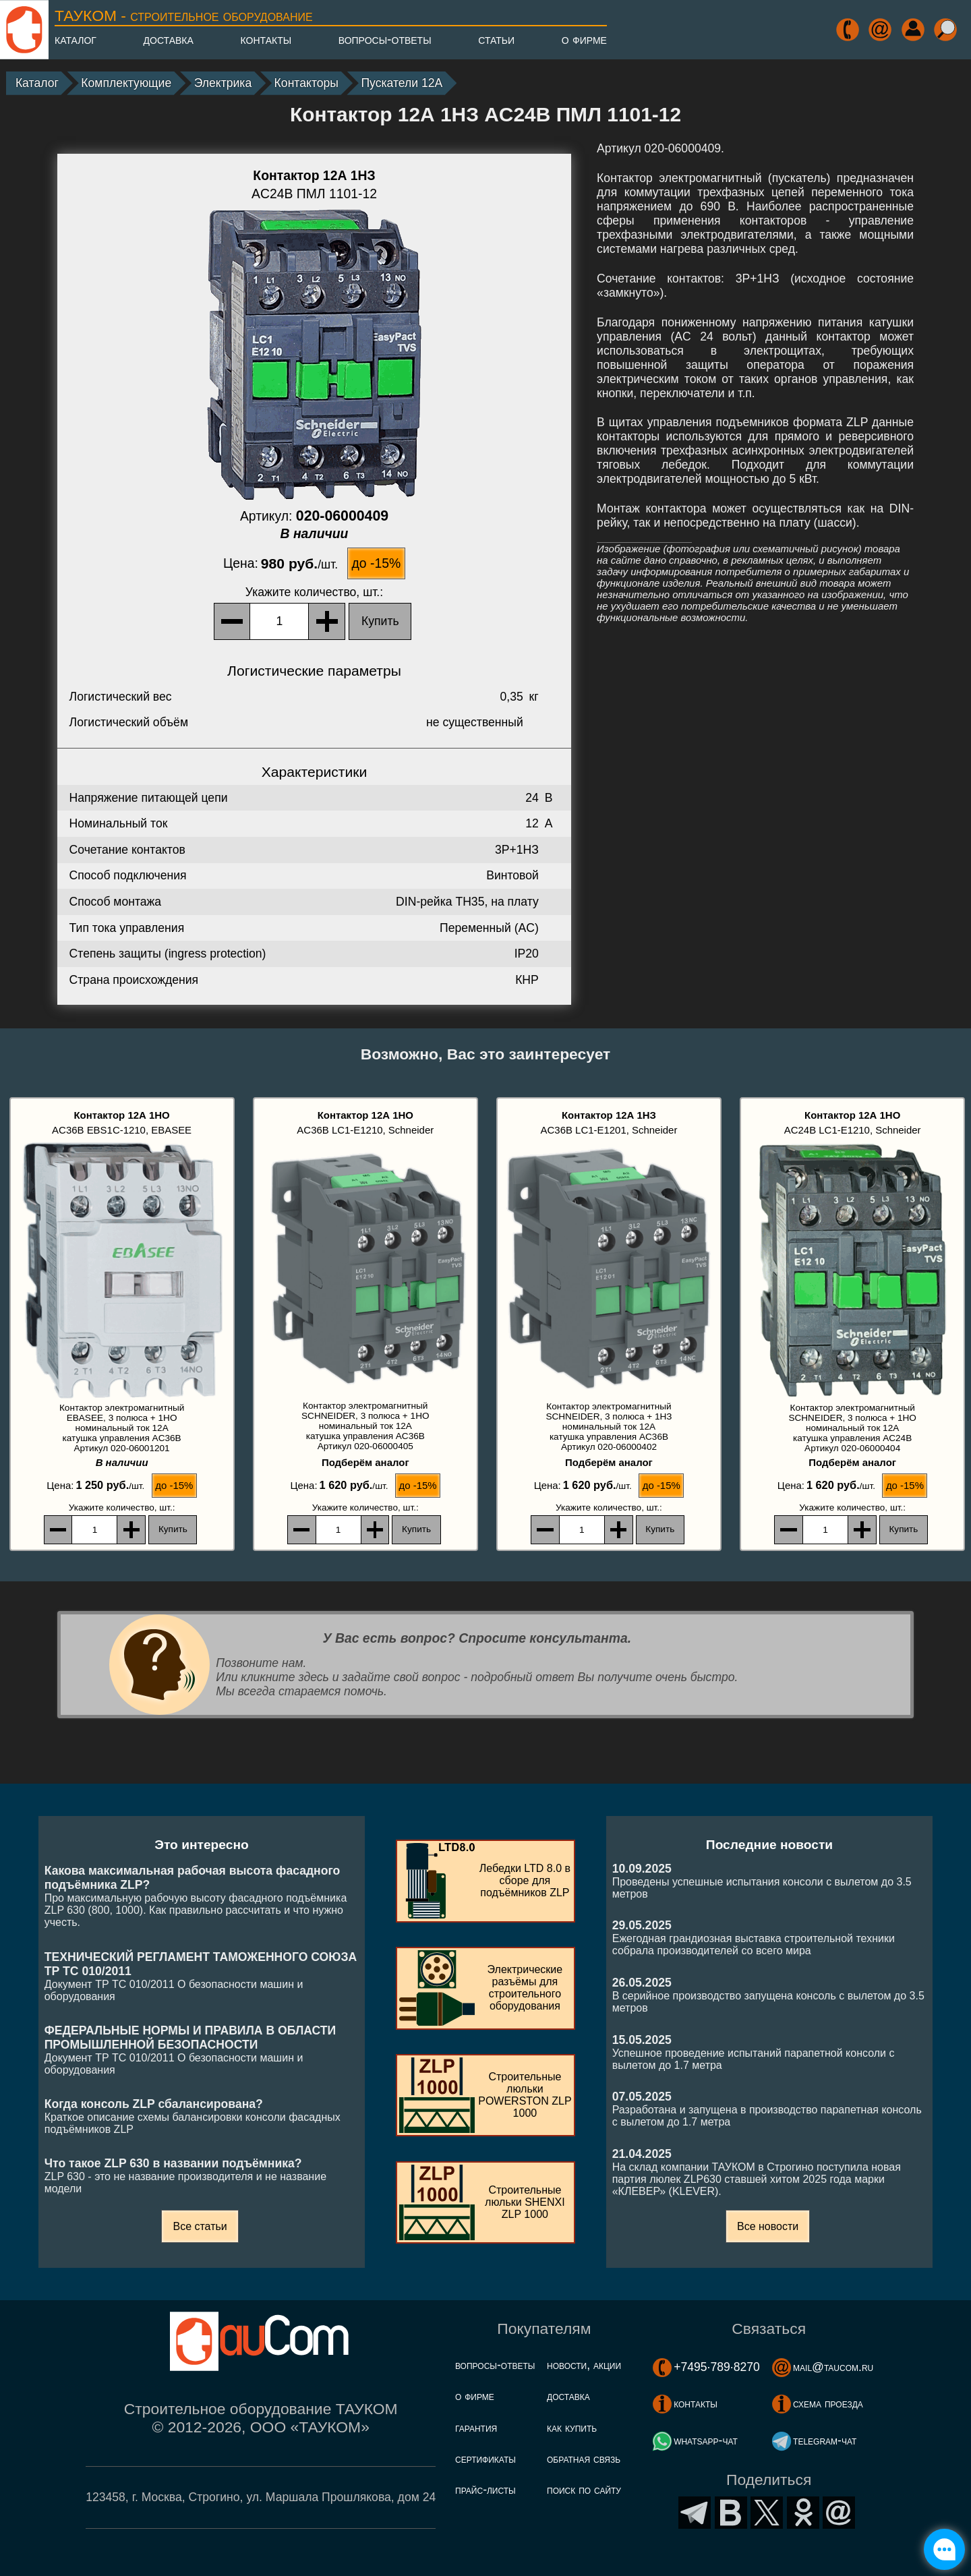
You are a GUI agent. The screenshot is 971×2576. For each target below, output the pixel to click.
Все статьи (200, 2226)
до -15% (376, 563)
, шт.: (314, 592)
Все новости (767, 2226)
